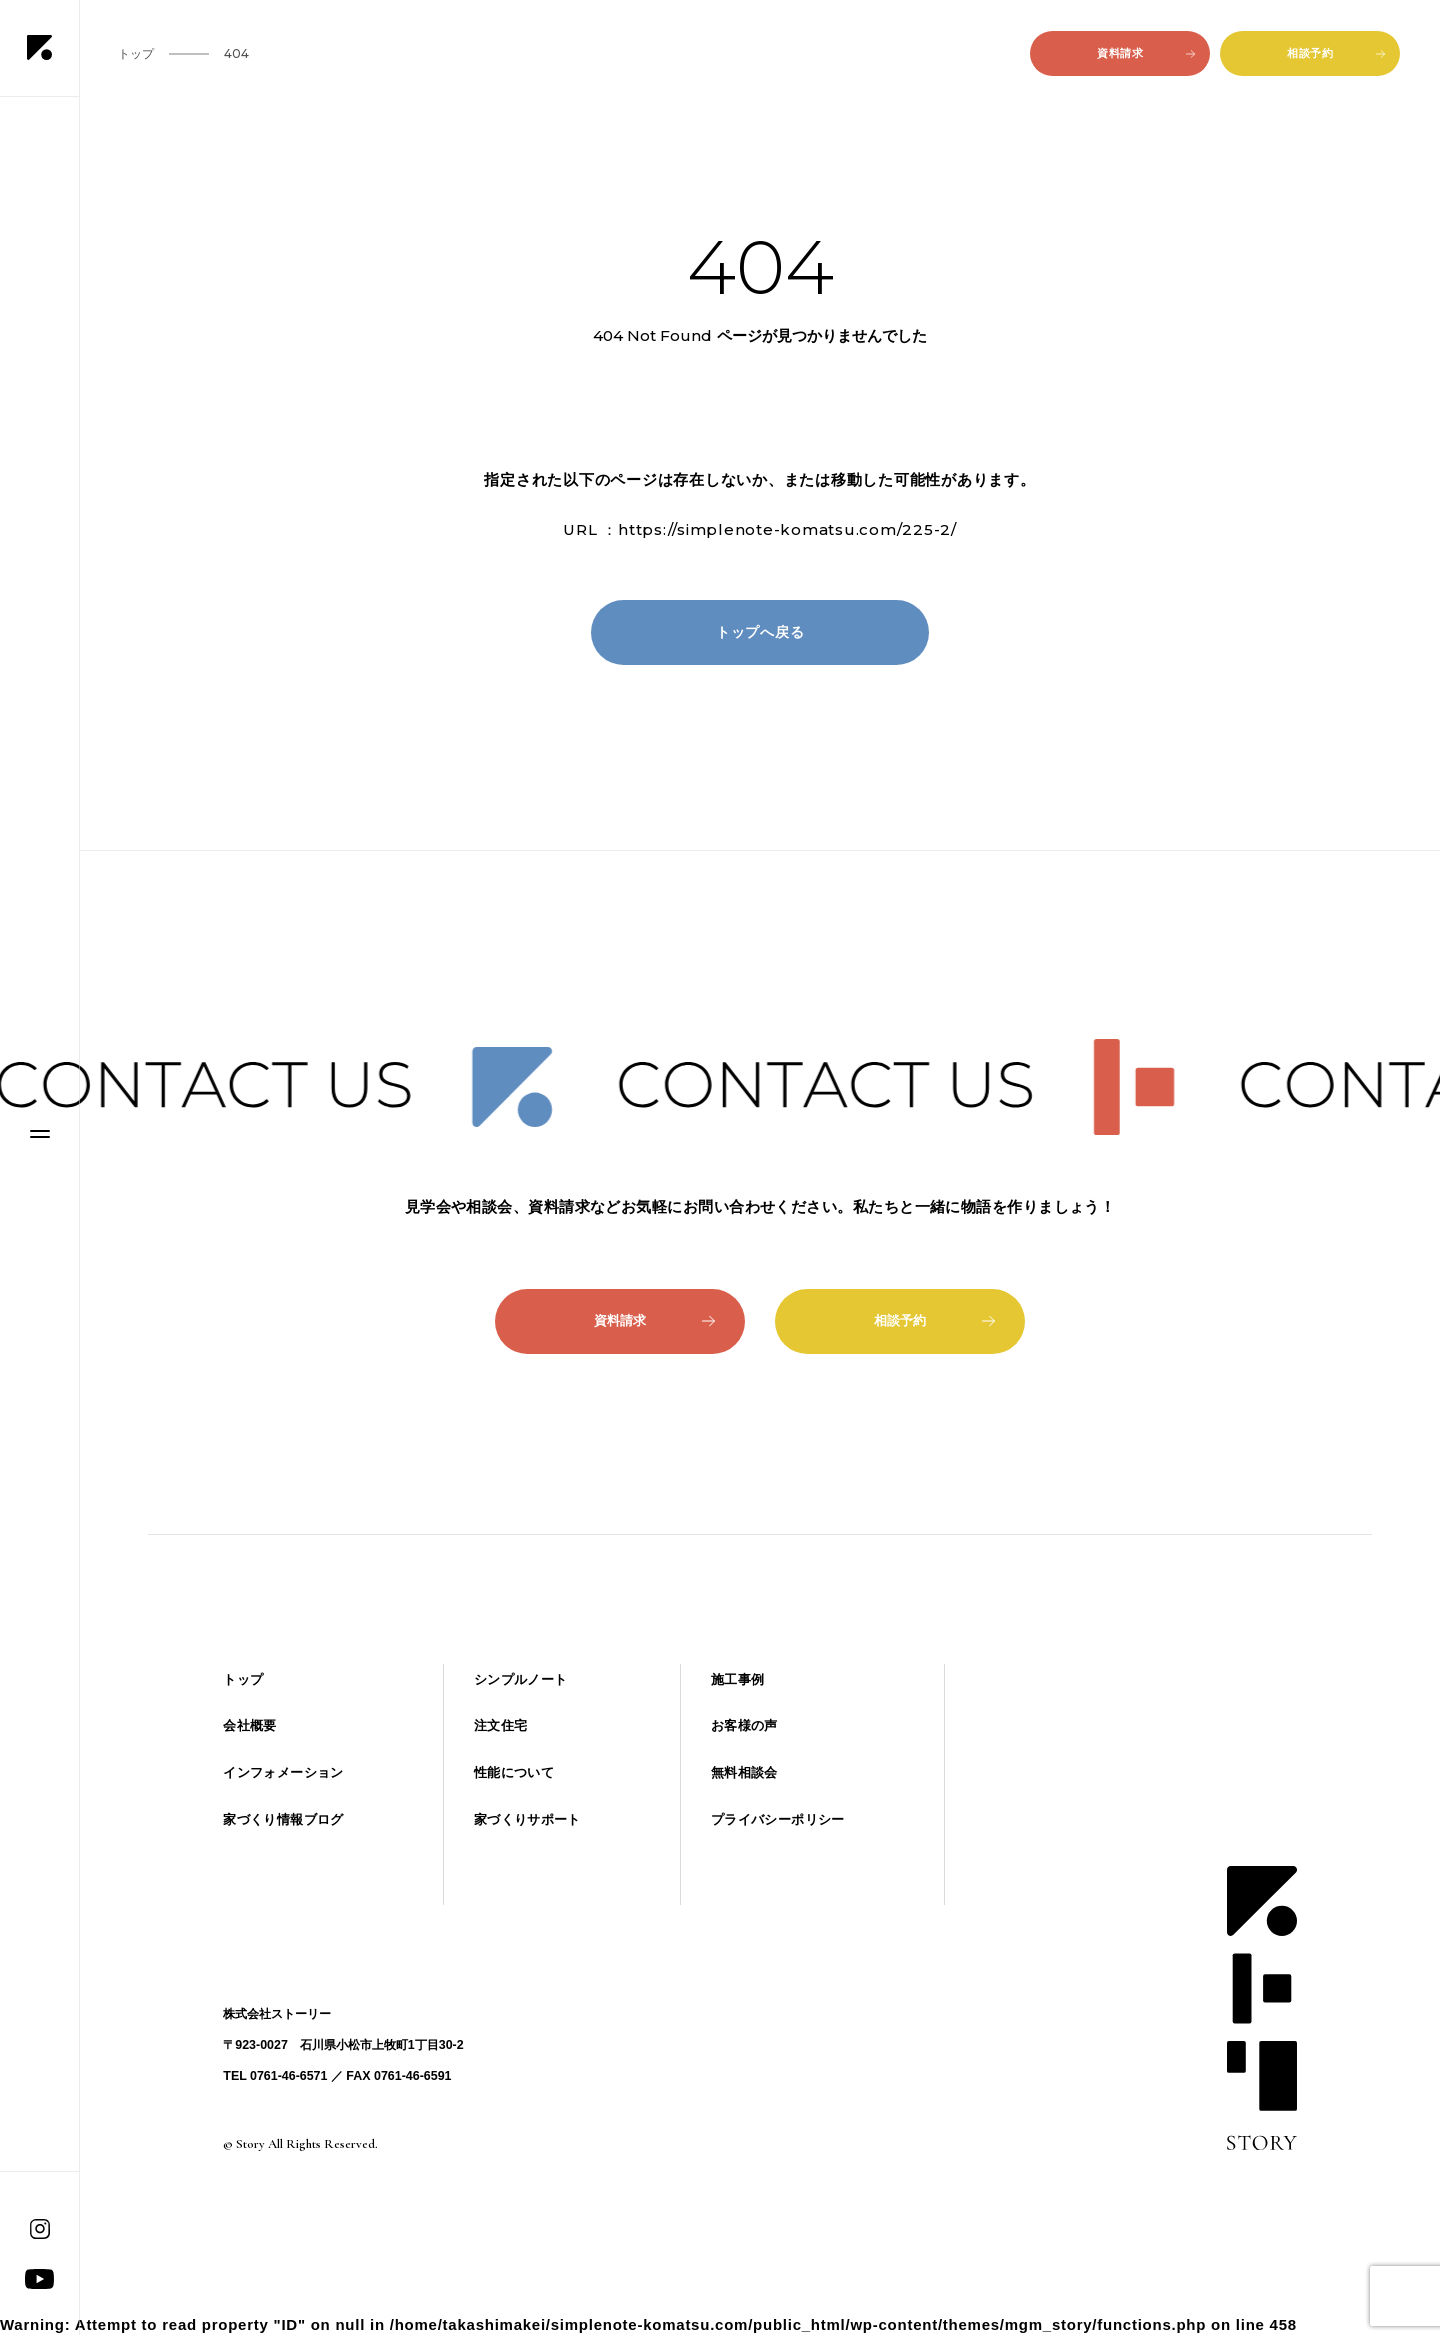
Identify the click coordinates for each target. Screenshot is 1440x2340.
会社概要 (250, 1725)
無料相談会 (744, 1772)
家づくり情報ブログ (283, 1819)
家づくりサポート (527, 1819)
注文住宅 (501, 1725)
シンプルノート (521, 1679)
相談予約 (1336, 53)
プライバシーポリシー (778, 1819)
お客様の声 (744, 1725)
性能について (514, 1772)
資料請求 (1146, 53)
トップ (243, 1679)
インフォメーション (283, 1772)
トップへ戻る (760, 632)
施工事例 (738, 1679)
